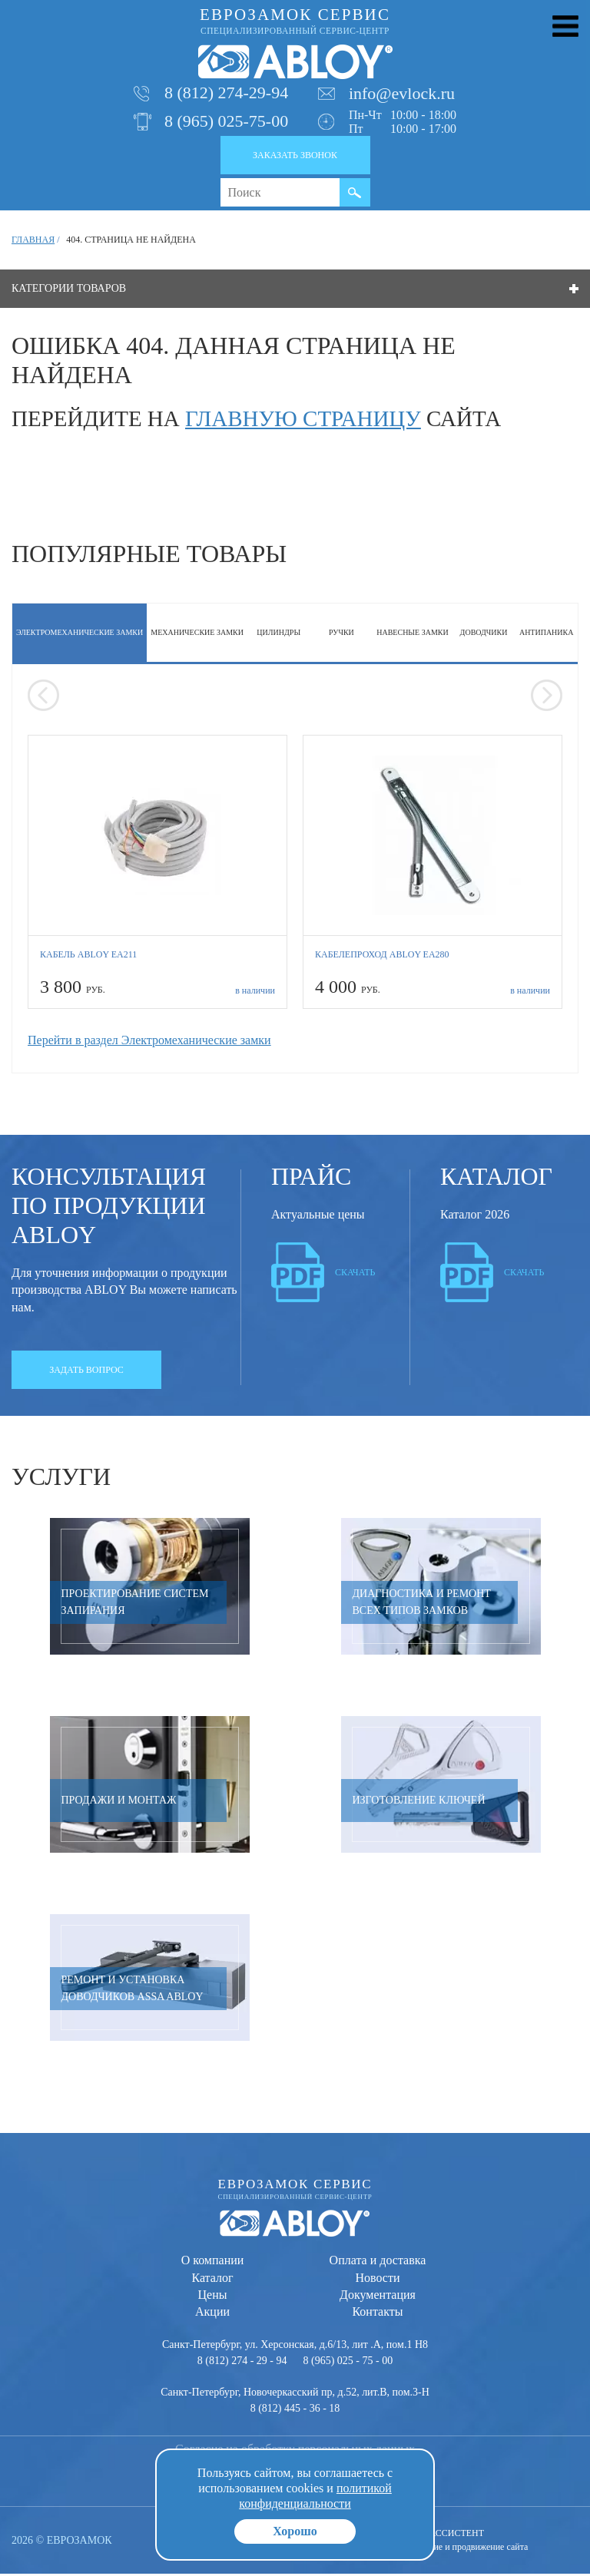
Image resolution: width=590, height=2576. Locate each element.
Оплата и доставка (378, 2261)
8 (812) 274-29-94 (226, 94)
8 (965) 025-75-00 (226, 123)
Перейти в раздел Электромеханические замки (149, 1042)
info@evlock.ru (402, 94)
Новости (377, 2279)
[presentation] (43, 697)
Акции (212, 2313)
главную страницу (303, 420)
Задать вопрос (86, 1371)
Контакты (377, 2313)
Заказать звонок (295, 157)
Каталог (212, 2279)
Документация (378, 2296)
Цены (212, 2296)
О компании (212, 2261)
